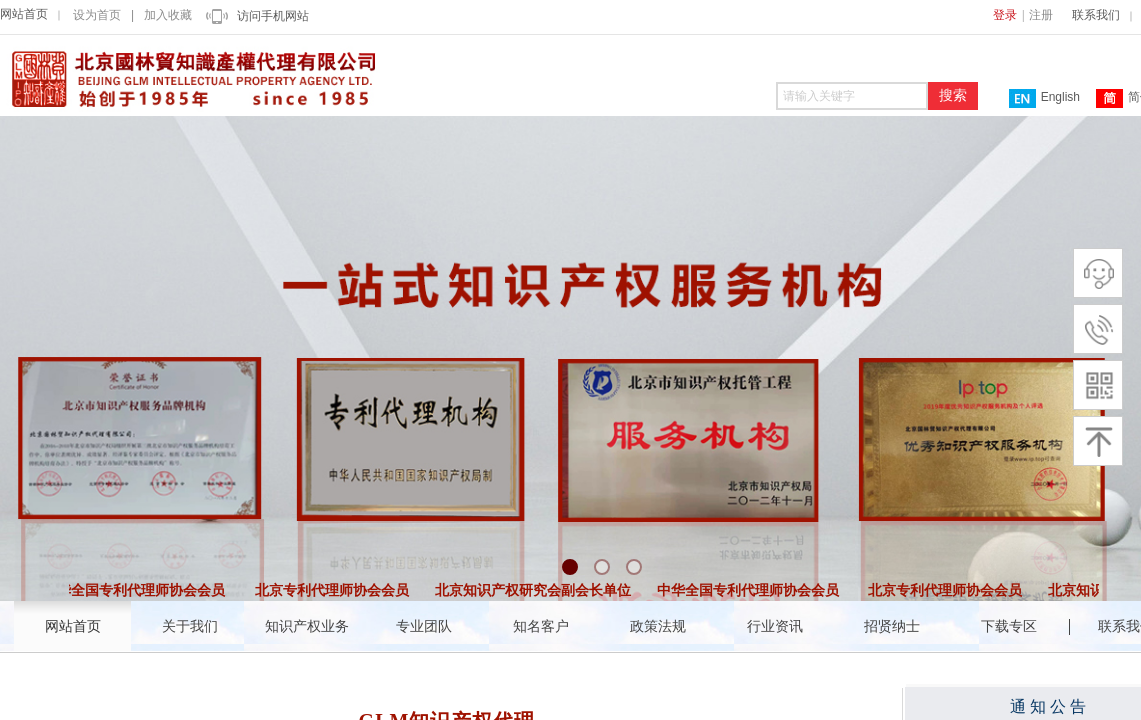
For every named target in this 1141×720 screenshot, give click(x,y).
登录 (1005, 15)
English (1044, 98)
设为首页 (97, 15)
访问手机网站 (273, 16)
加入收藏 (168, 15)
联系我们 (1096, 15)
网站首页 (24, 14)
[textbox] (852, 96)
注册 (1041, 15)
